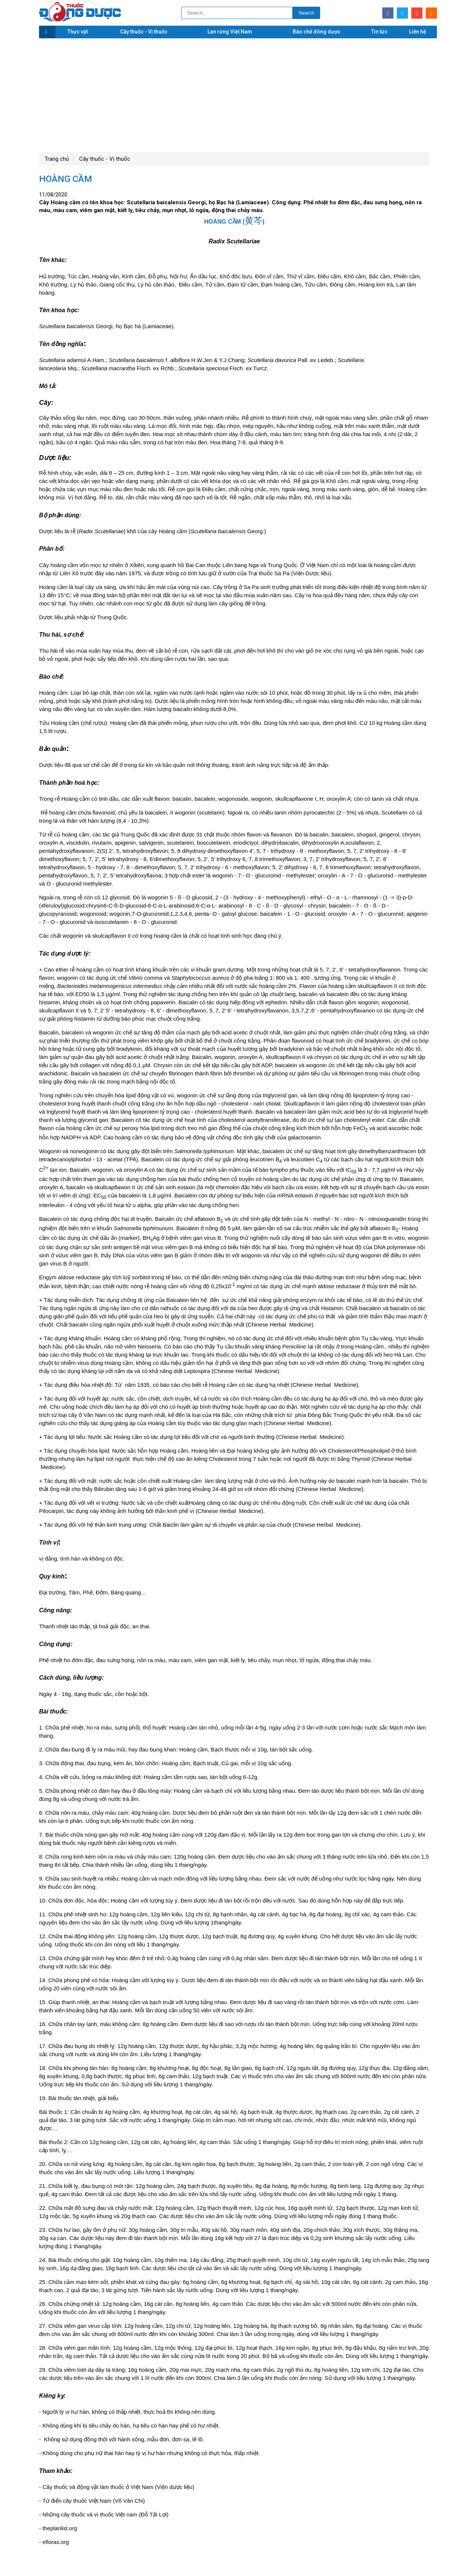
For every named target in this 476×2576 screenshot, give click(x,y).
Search (306, 13)
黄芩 (254, 220)
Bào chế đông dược (316, 32)
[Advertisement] (238, 94)
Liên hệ (417, 32)
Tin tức (379, 32)
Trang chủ (57, 159)
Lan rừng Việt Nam (230, 32)
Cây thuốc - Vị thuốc (143, 32)
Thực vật (77, 32)
